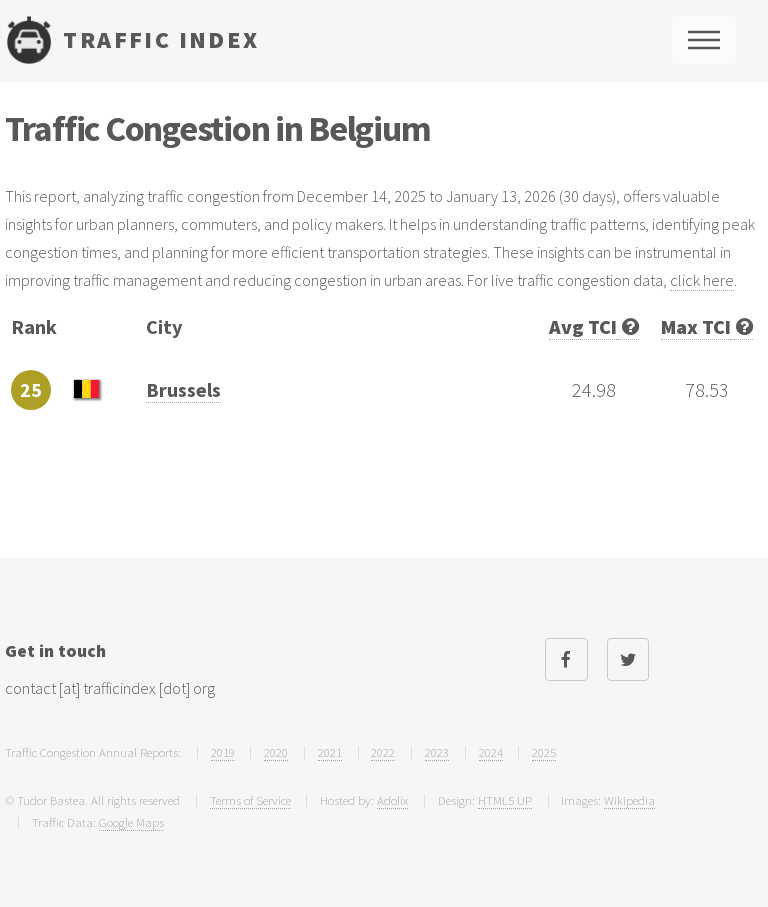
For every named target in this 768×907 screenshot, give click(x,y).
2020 (276, 752)
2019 (223, 752)
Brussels (183, 389)
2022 (383, 752)
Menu (704, 40)
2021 (330, 752)
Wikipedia (629, 800)
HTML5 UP (505, 800)
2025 (544, 752)
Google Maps (131, 822)
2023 (437, 752)
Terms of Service (250, 800)
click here (702, 280)
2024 (491, 752)
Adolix (392, 800)
